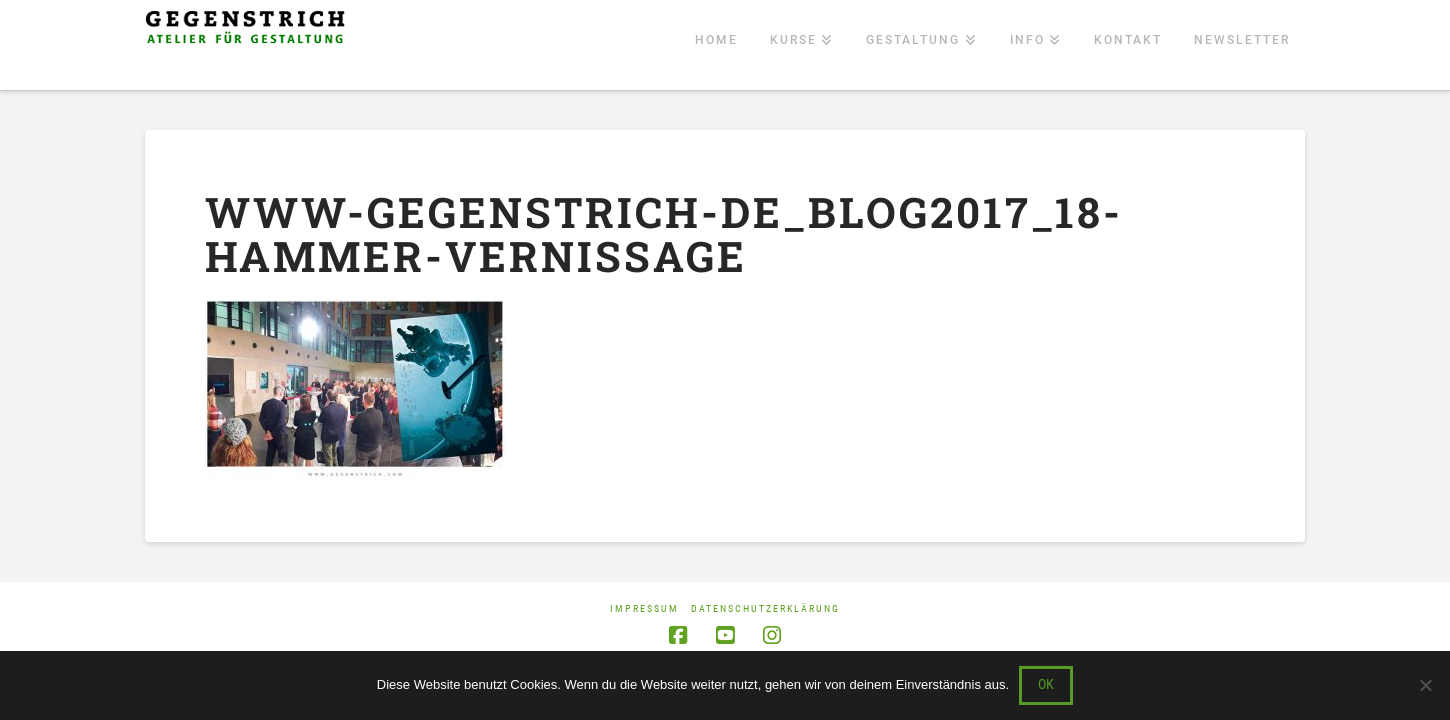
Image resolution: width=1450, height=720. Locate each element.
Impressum (644, 608)
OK (1046, 684)
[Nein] (1425, 685)
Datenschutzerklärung (765, 608)
